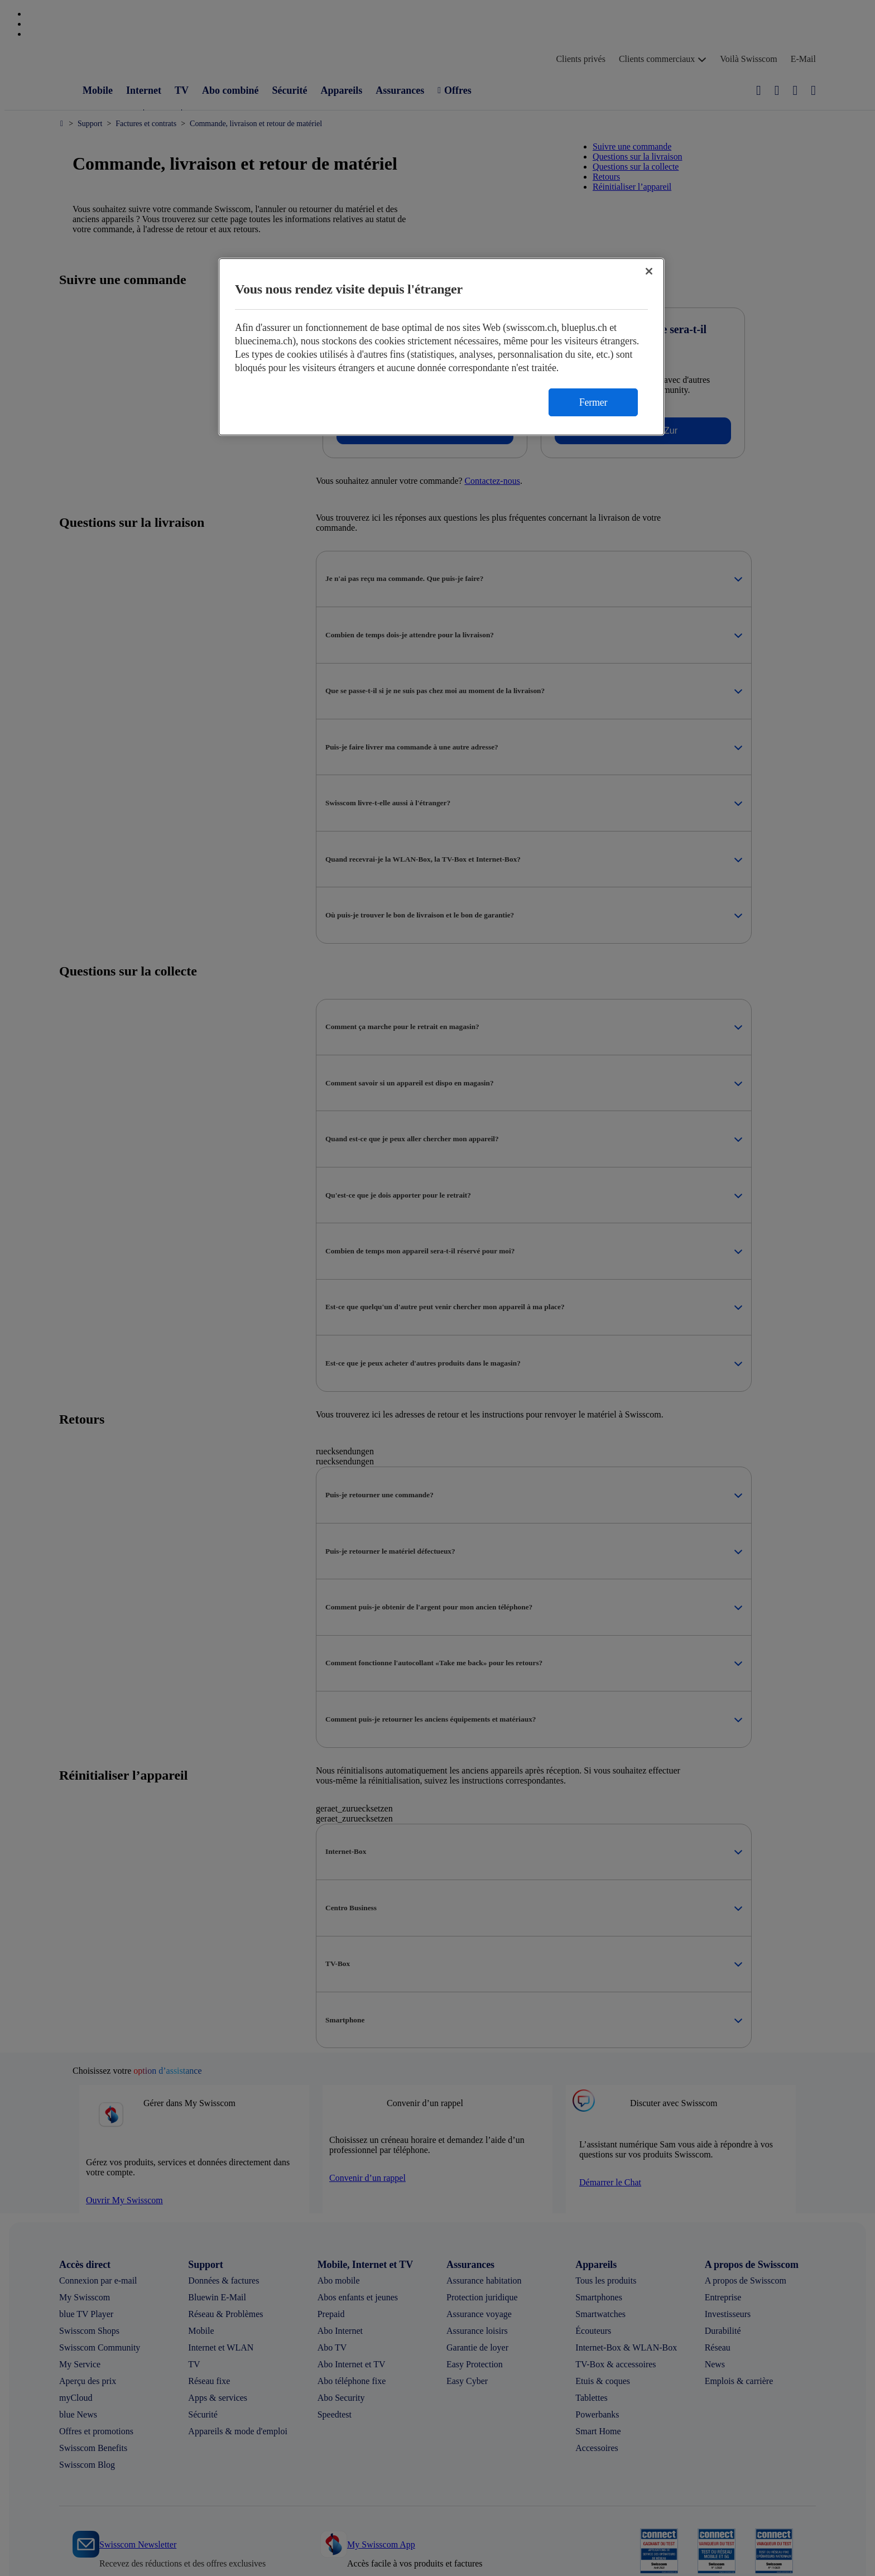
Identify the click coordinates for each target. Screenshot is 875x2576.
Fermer (593, 402)
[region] (441, 347)
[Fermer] (649, 271)
